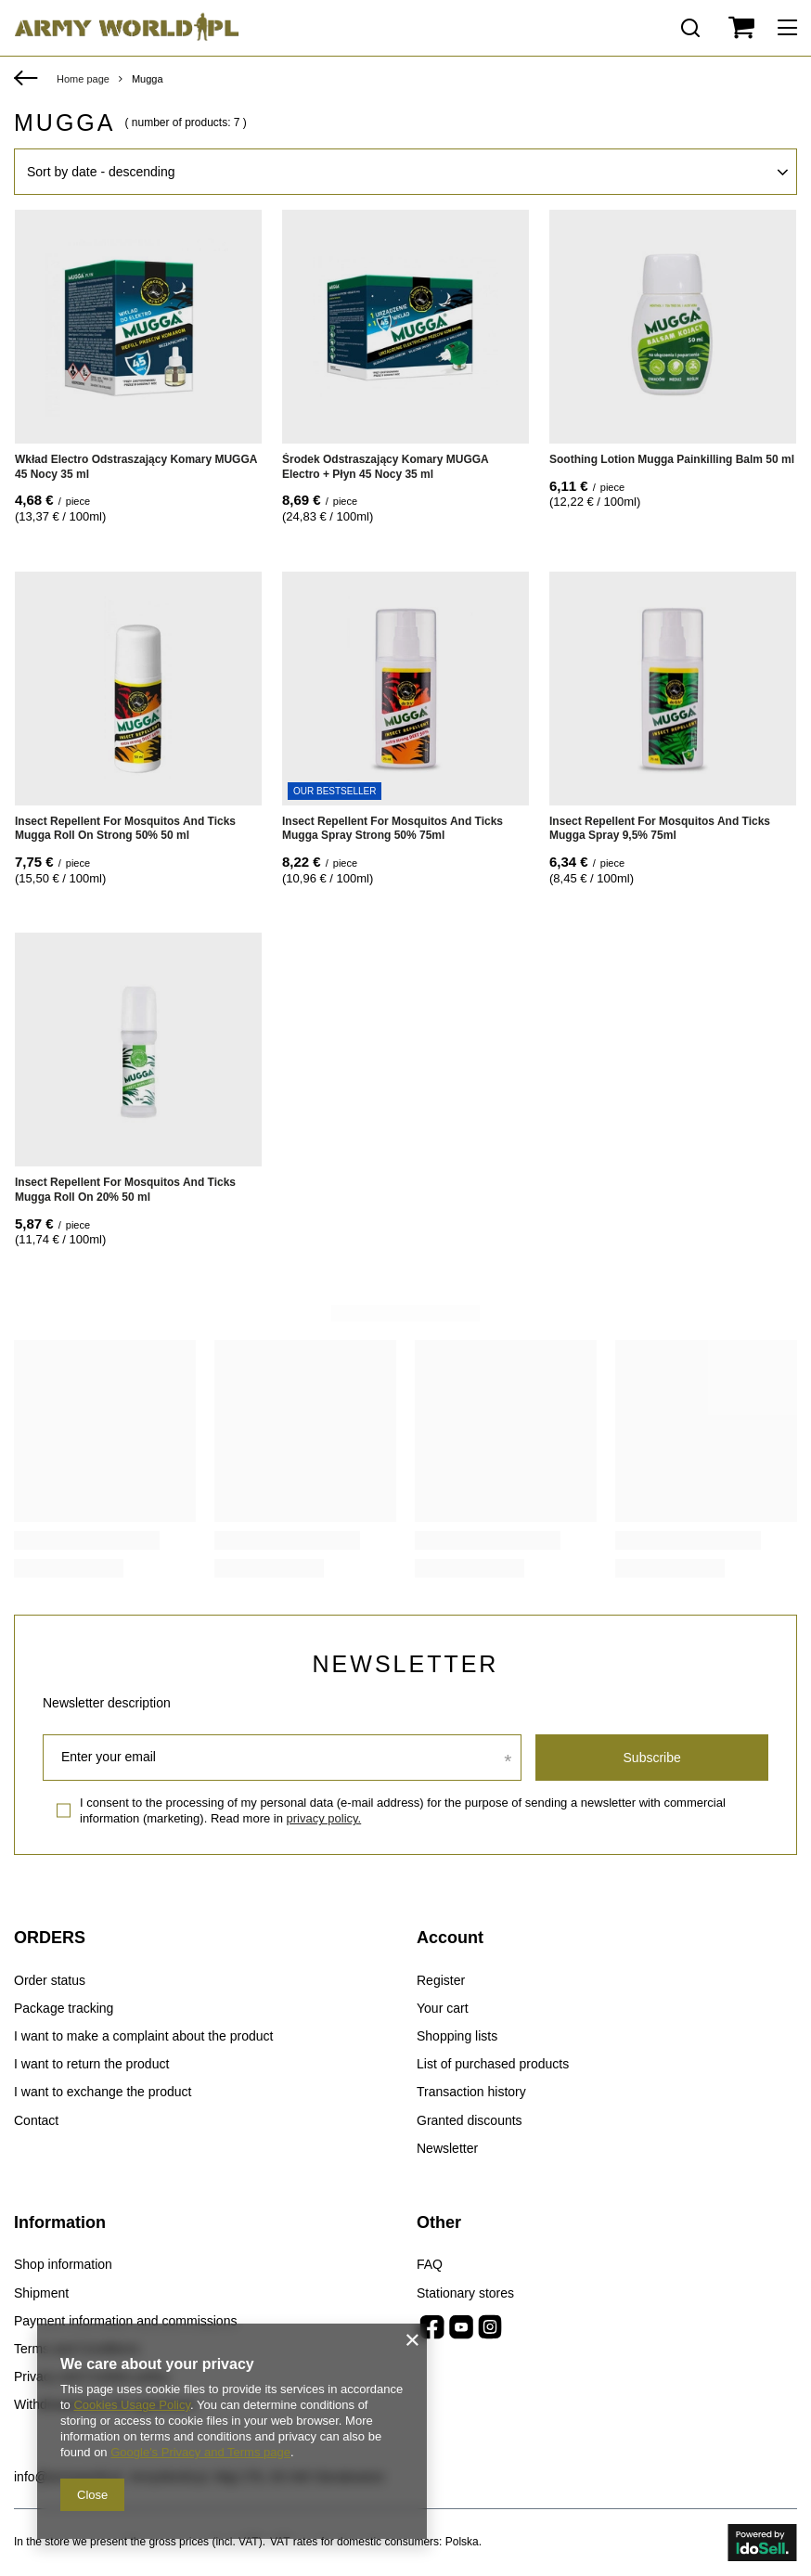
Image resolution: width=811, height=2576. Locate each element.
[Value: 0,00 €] (741, 28)
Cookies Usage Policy (131, 2405)
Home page (83, 78)
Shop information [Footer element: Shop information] (63, 2264)
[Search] (690, 28)
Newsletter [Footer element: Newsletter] (447, 2148)
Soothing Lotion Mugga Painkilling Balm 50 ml (671, 459)
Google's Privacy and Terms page (200, 2452)
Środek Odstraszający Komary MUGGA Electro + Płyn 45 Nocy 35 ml (385, 467)
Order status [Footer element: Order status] (49, 1980)
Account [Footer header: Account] (450, 1937)
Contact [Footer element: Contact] (36, 2120)
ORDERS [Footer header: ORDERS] (49, 1937)
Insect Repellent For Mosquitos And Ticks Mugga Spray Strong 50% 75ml (392, 829)
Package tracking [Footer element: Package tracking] (63, 2008)
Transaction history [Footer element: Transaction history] (471, 2091)
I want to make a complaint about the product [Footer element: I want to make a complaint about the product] (143, 2036)
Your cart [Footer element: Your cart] (443, 2008)
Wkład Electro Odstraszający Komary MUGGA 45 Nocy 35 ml (136, 467)
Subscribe (652, 1757)
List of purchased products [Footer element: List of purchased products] (493, 2063)
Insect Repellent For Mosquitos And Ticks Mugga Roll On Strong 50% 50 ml (125, 829)
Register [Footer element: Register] (441, 1980)
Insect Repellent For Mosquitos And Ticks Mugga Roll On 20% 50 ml (125, 1190)
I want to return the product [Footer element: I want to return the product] (91, 2063)
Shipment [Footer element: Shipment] (41, 2293)
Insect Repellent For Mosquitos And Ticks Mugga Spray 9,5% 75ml (659, 829)
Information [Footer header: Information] (60, 2222)
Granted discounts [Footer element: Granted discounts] (469, 2120)
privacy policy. (324, 1818)
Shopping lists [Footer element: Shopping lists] (457, 2036)
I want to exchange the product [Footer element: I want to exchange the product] (102, 2091)
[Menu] (790, 28)
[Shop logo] (126, 27)
